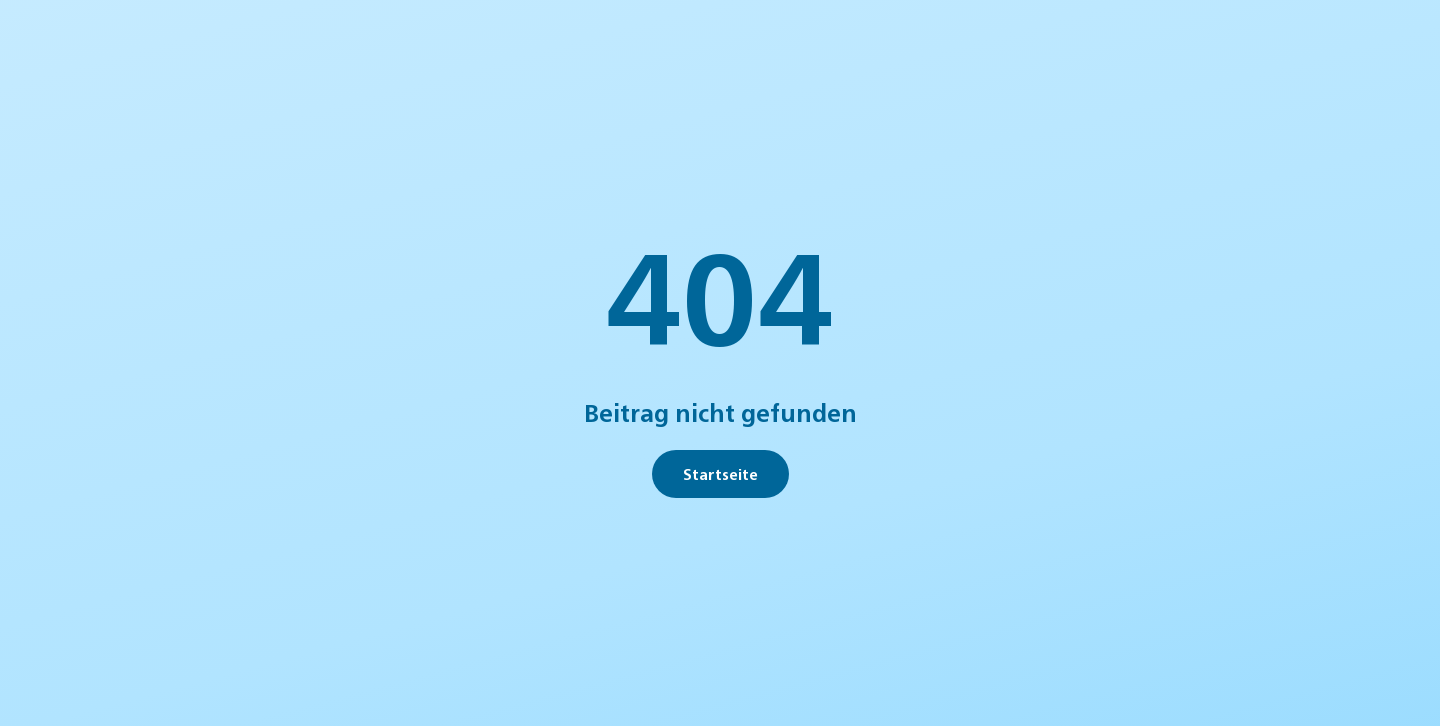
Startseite (720, 473)
